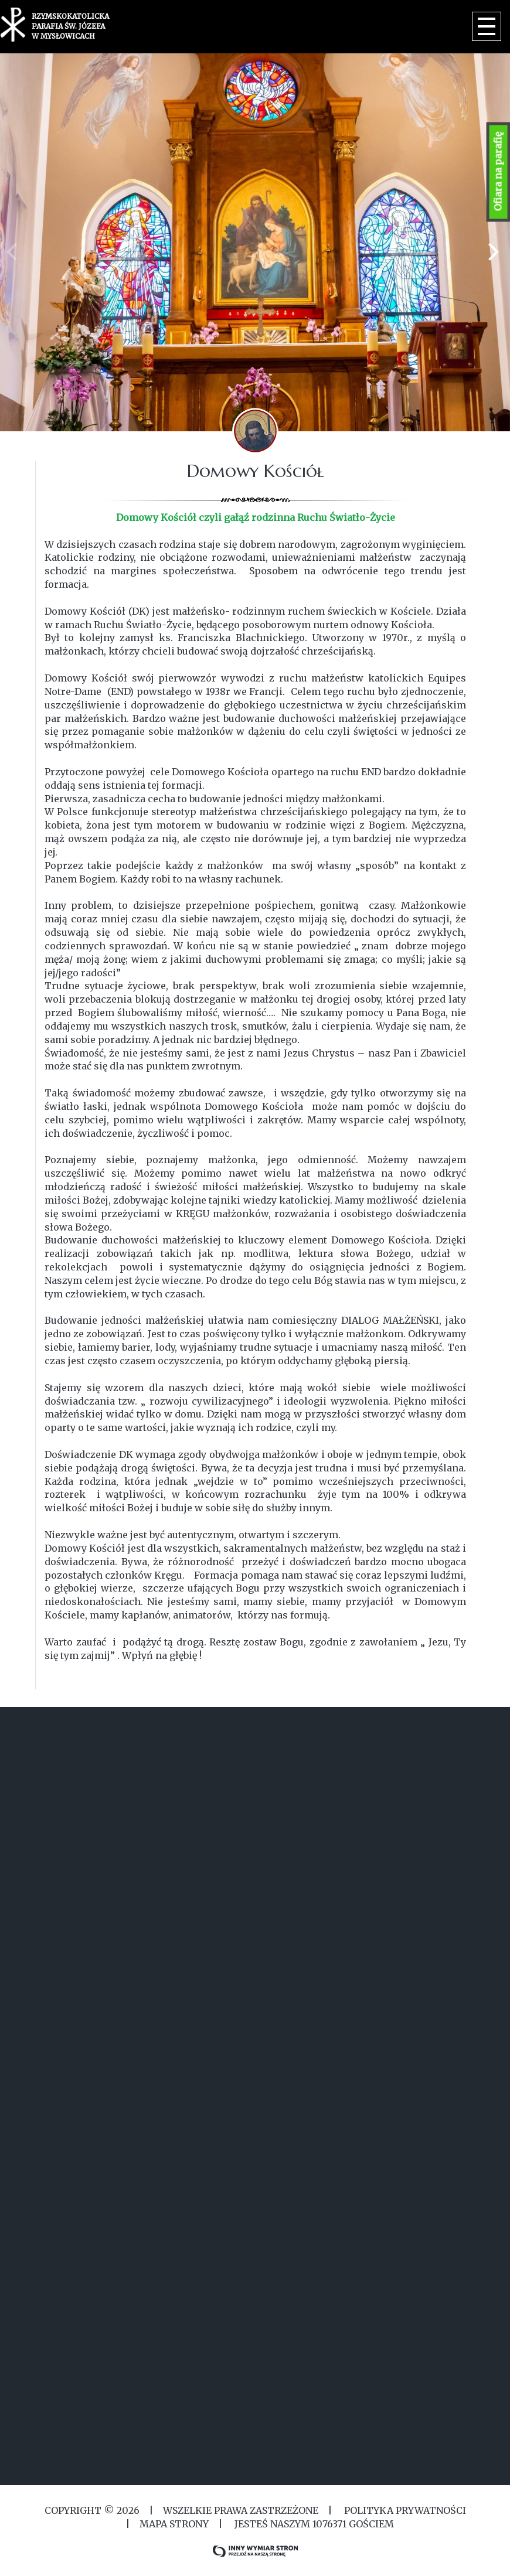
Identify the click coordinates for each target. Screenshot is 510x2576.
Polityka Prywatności (404, 2510)
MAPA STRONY (174, 2524)
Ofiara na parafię (498, 172)
